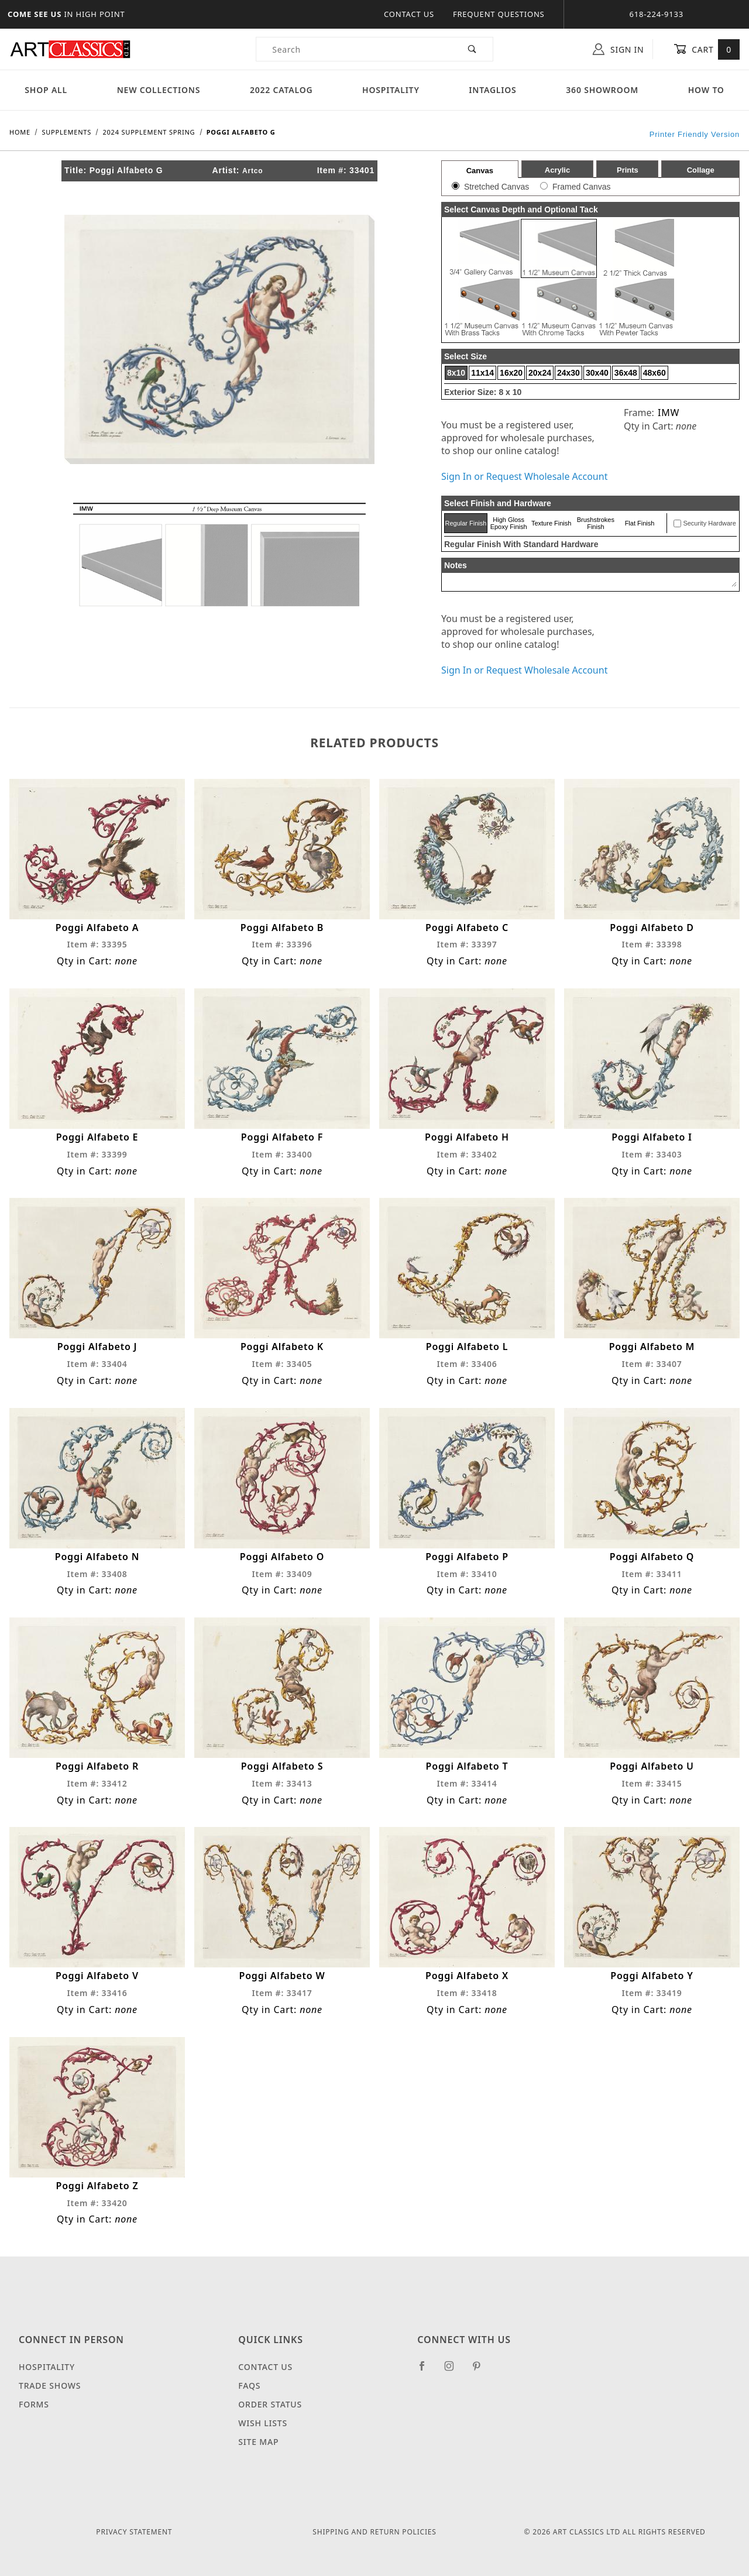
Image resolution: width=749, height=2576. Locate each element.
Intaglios (492, 89)
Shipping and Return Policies (374, 2532)
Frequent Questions (499, 14)
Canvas (479, 170)
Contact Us (409, 14)
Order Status (270, 2404)
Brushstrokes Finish (595, 523)
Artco (252, 171)
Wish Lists (262, 2423)
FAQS (249, 2385)
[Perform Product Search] (472, 49)
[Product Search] (354, 49)
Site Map (258, 2441)
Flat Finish (640, 523)
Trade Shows (50, 2385)
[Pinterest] (481, 2370)
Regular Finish (465, 523)
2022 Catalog (281, 89)
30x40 (597, 372)
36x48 (625, 372)
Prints (627, 170)
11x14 (482, 372)
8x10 (456, 372)
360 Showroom (602, 89)
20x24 (539, 372)
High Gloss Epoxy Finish (508, 523)
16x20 (511, 372)
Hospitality (391, 89)
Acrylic (557, 170)
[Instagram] (454, 2370)
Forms (34, 2404)
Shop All (46, 89)
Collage (700, 170)
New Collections (159, 89)
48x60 (654, 372)
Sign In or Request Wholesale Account (524, 476)
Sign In (618, 49)
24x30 (568, 372)
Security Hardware (709, 523)
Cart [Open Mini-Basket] (707, 49)
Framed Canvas (581, 186)
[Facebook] (427, 2370)
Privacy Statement (134, 2532)
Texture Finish (551, 523)
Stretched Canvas (496, 186)
